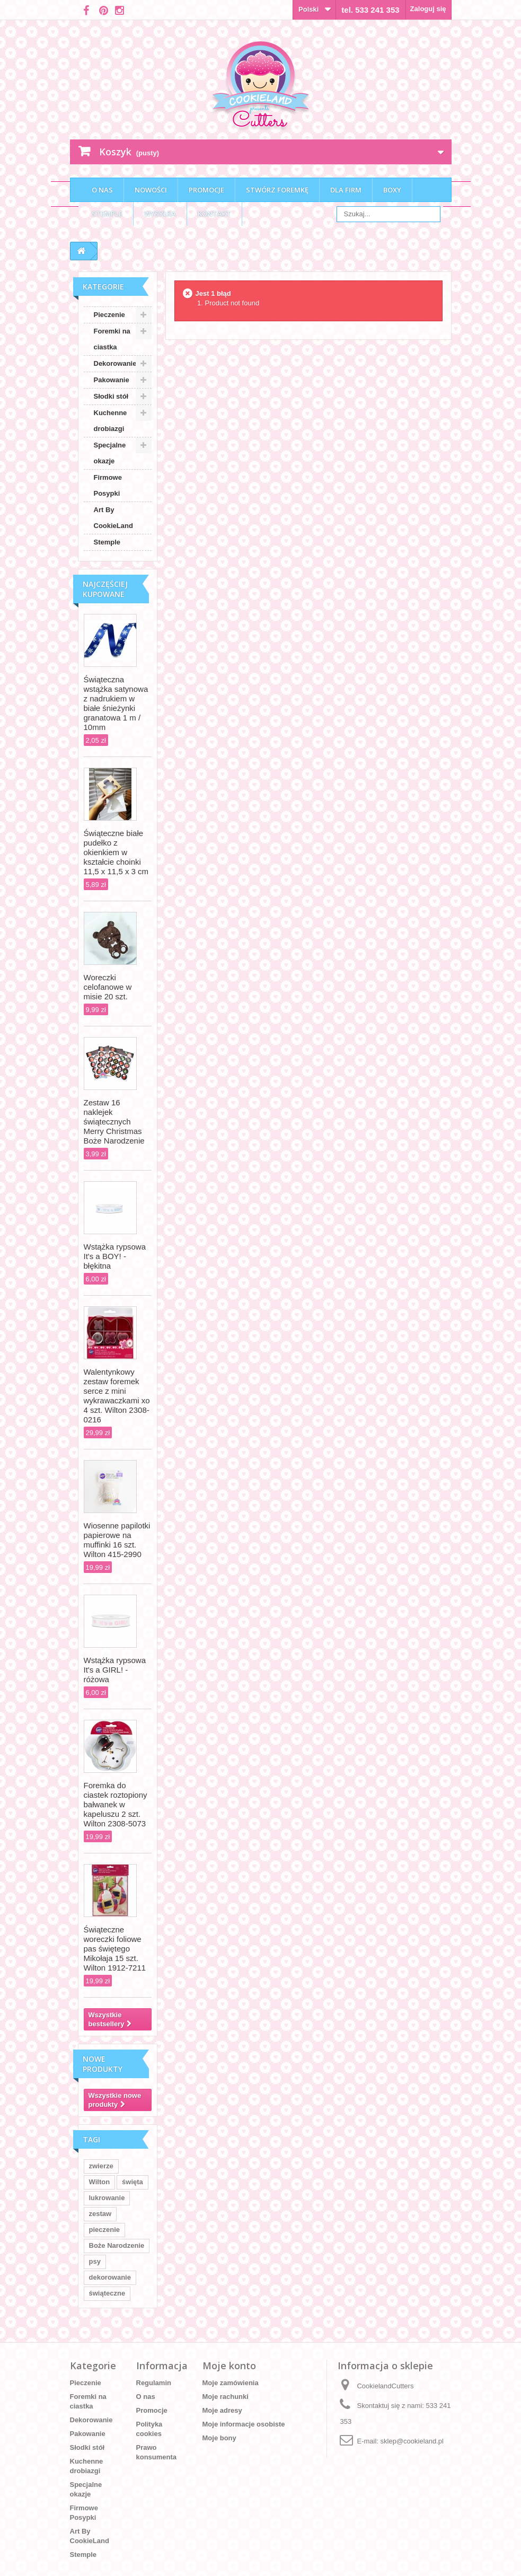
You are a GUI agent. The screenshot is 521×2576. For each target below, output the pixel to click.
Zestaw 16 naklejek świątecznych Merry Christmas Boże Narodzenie (114, 1121)
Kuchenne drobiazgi (110, 421)
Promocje (206, 190)
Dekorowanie (115, 363)
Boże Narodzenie (117, 2245)
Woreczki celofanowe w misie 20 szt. (108, 987)
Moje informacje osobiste (243, 2424)
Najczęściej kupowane (105, 589)
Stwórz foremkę (277, 190)
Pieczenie (109, 315)
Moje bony (219, 2438)
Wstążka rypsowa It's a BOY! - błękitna (115, 1256)
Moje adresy (222, 2410)
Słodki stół (111, 396)
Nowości (151, 190)
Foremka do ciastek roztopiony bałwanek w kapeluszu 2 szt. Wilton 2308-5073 (115, 1804)
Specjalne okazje (110, 453)
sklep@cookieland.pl (412, 2441)
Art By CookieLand (113, 518)
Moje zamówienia (230, 2383)
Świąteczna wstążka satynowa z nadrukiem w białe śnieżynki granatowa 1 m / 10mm (116, 703)
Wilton (99, 2182)
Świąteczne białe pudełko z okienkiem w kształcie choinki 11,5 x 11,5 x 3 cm (116, 852)
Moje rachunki (225, 2397)
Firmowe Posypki (108, 485)
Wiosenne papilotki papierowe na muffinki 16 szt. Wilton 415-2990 (117, 1540)
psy (95, 2261)
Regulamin (153, 2383)
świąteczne (107, 2293)
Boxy (392, 190)
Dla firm (345, 190)
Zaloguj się (428, 9)
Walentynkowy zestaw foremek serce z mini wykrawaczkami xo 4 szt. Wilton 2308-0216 (117, 1395)
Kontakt (214, 213)
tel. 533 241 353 (370, 9)
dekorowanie (110, 2277)
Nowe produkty (102, 2064)
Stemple (107, 213)
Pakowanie (111, 380)
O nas (102, 190)
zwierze (101, 2166)
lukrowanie (107, 2198)
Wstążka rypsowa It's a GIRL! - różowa (115, 1670)
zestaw (100, 2214)
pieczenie (104, 2230)
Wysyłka (160, 213)
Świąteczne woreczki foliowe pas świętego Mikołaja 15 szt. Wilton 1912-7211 (115, 1948)
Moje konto (229, 2365)
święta (132, 2182)
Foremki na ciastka (112, 339)
